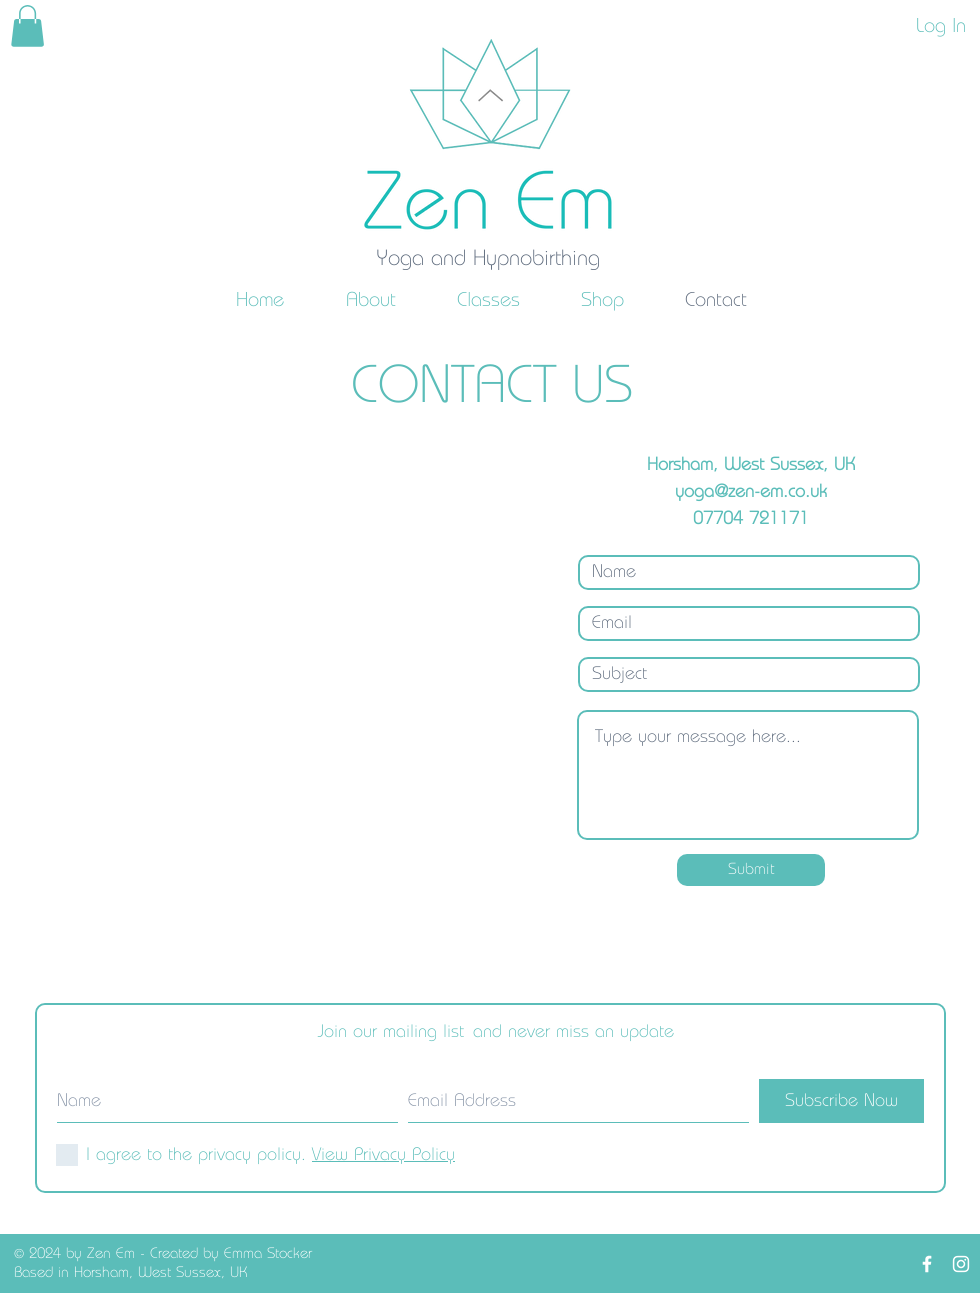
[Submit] (751, 870)
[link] (27, 26)
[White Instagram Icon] (961, 1264)
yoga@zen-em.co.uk (751, 492)
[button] (370, 300)
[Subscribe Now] (841, 1101)
